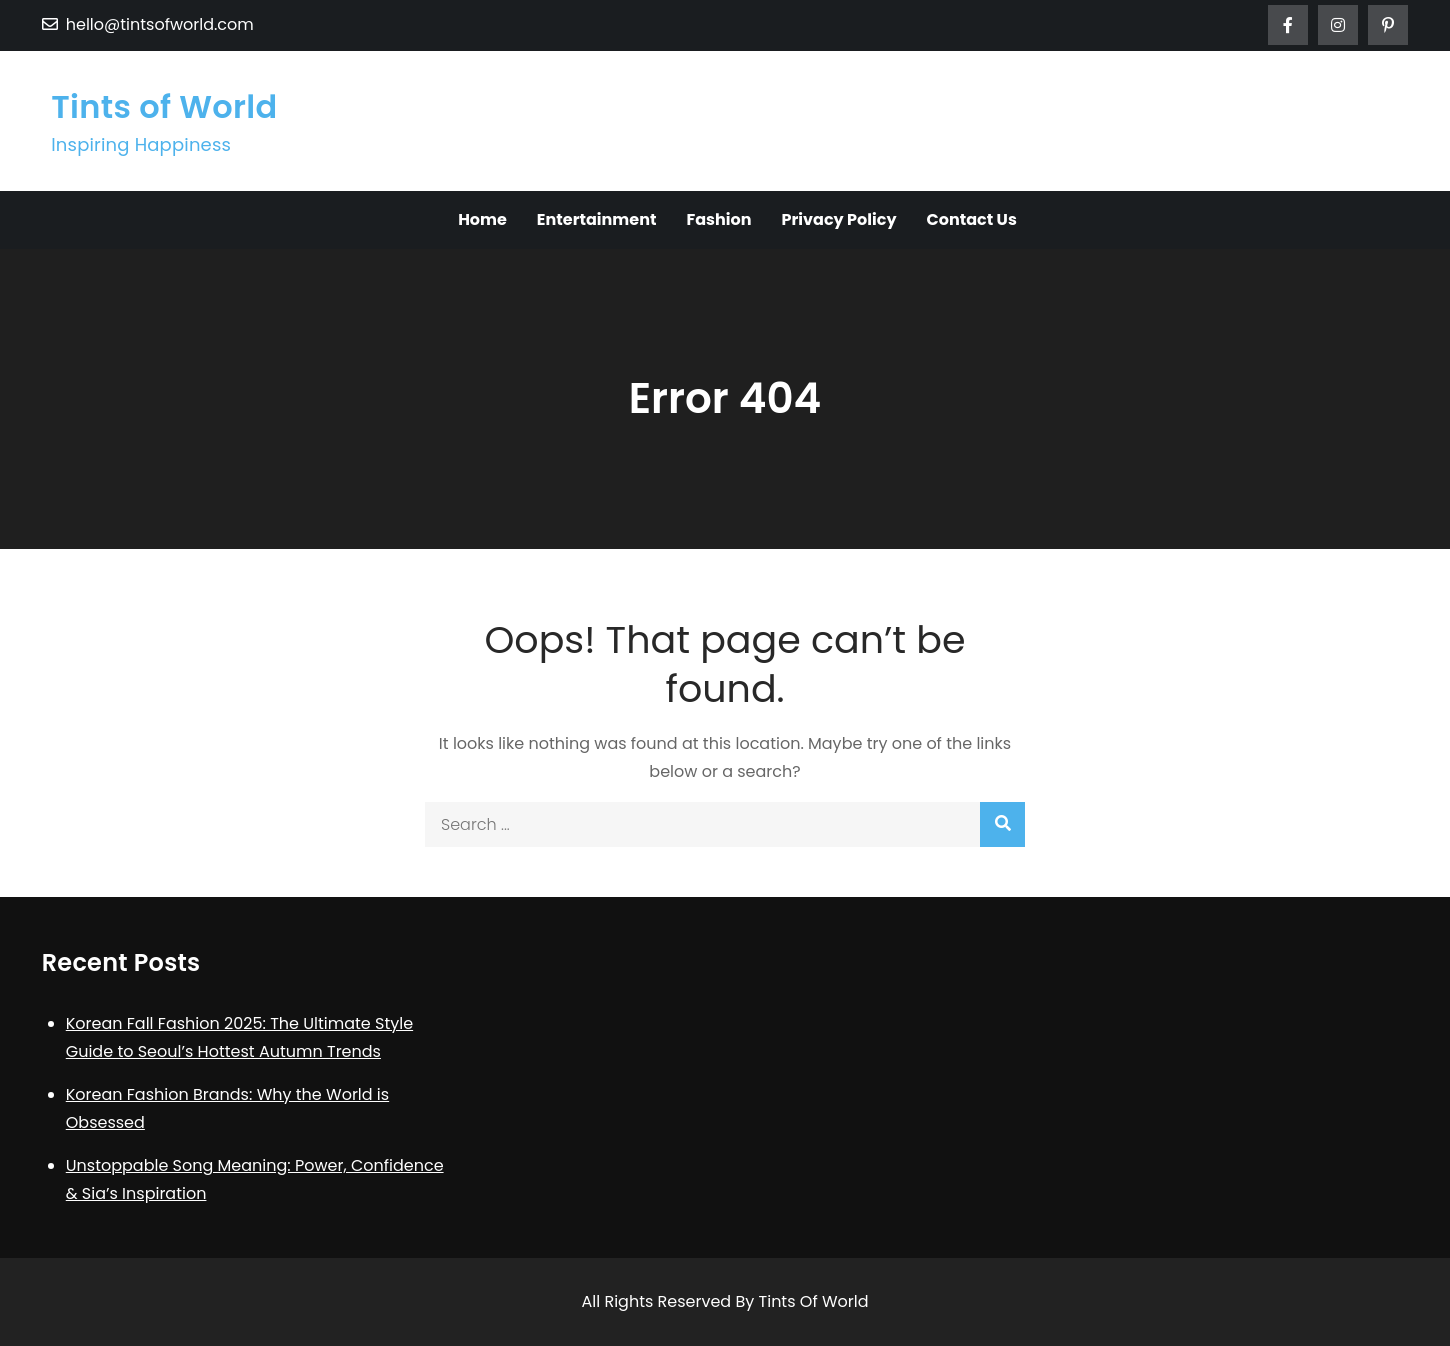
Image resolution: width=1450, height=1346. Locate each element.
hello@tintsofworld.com (148, 24)
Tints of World (164, 106)
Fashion (718, 219)
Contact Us (972, 219)
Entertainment (597, 219)
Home (482, 219)
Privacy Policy (838, 219)
